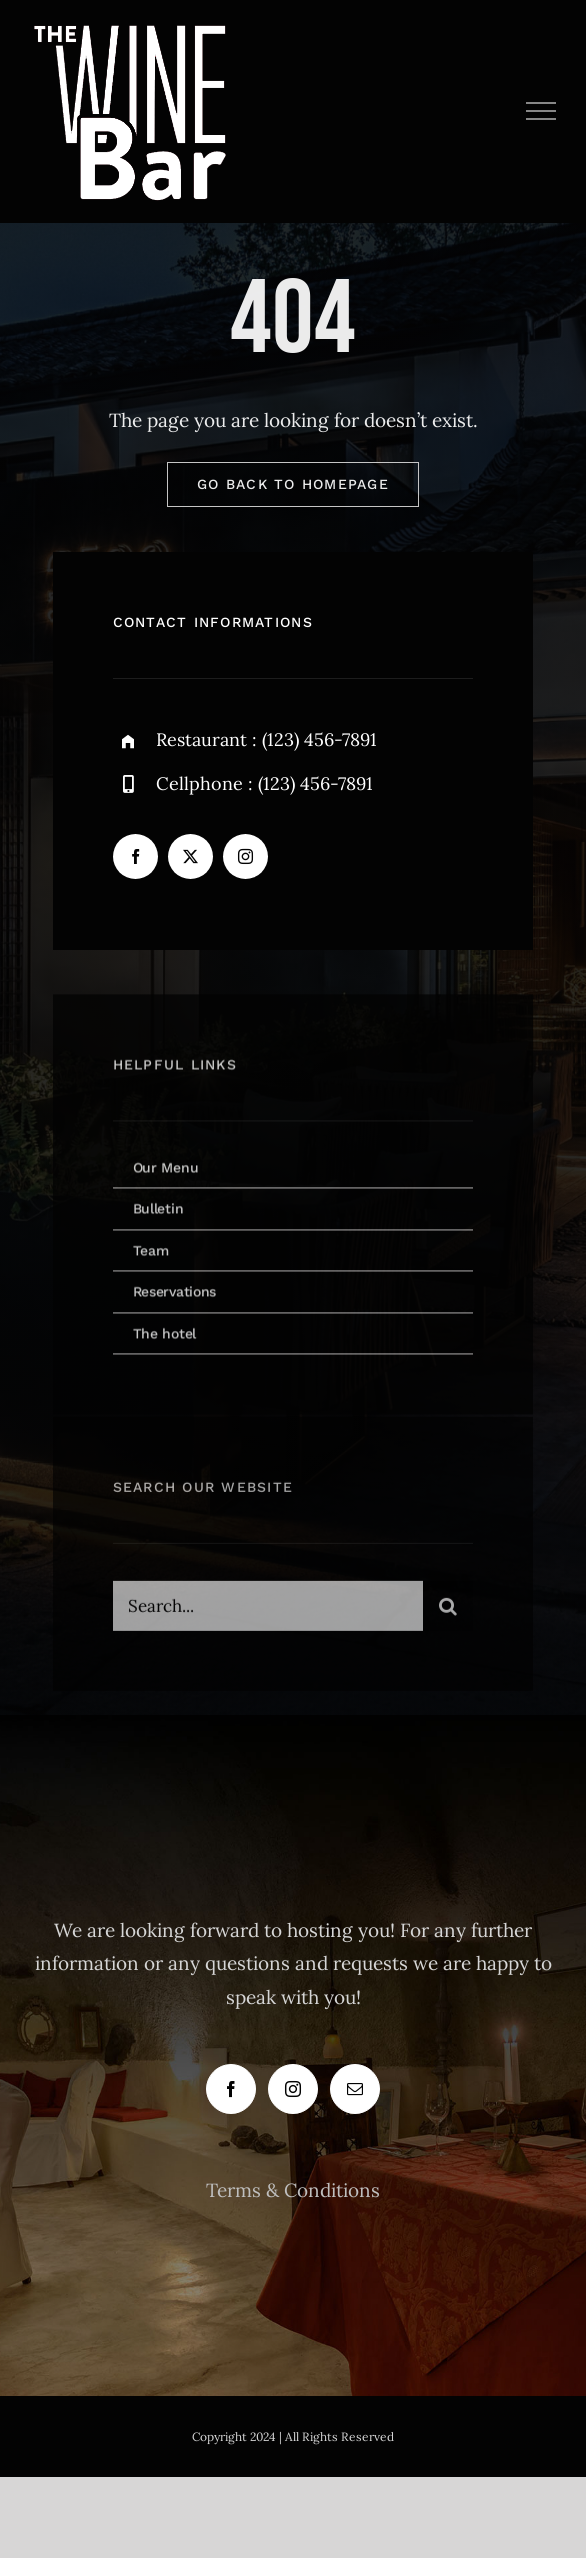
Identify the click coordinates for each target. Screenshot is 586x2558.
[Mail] (355, 2089)
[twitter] (190, 856)
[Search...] (268, 1610)
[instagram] (245, 856)
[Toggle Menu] (541, 111)
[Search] (448, 1610)
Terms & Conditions (293, 2190)
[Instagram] (293, 2089)
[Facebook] (231, 2089)
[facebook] (135, 856)
